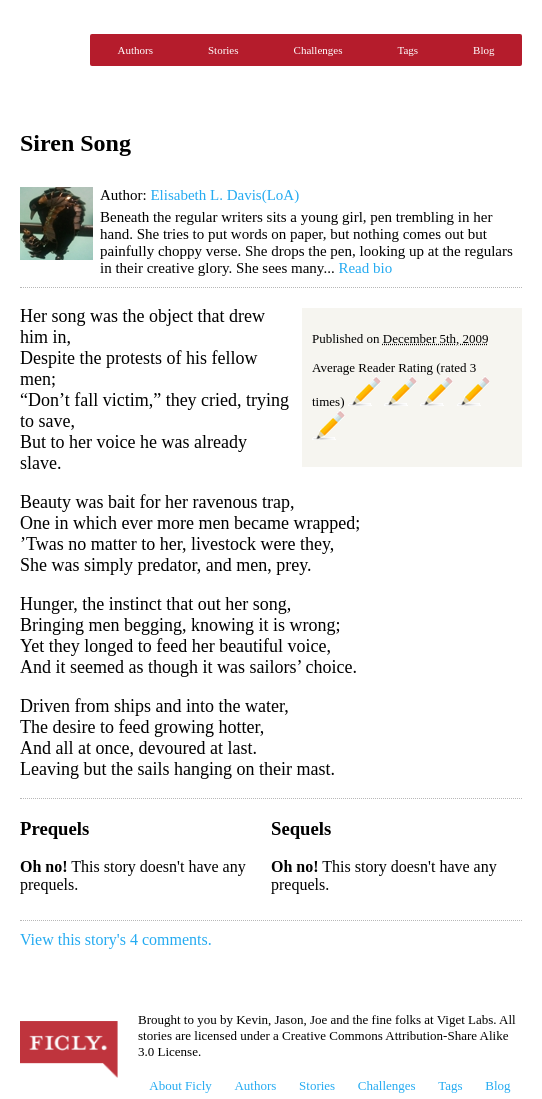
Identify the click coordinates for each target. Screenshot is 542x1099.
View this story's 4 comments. (116, 939)
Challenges (318, 50)
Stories (223, 50)
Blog (483, 50)
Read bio (365, 268)
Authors (135, 50)
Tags (407, 50)
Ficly (50, 50)
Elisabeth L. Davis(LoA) (224, 195)
